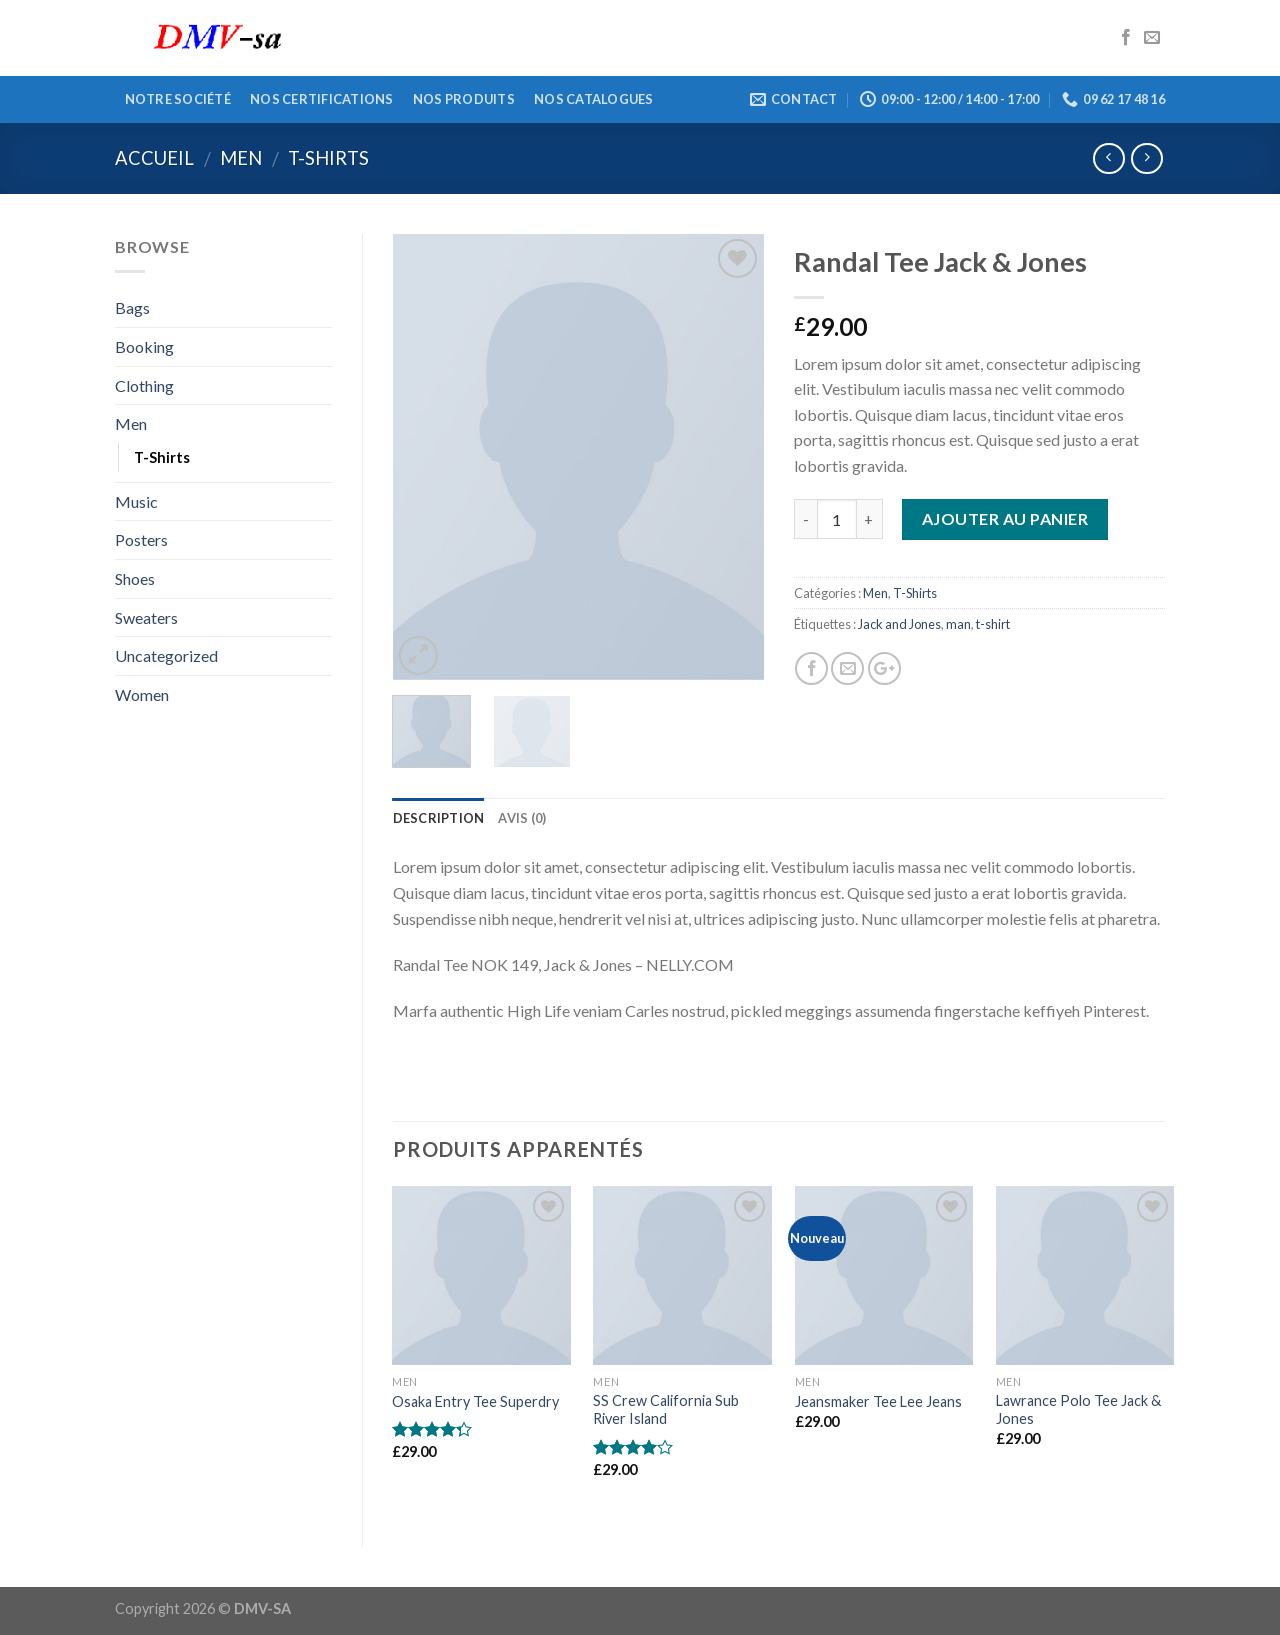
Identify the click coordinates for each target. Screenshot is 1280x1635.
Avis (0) (522, 818)
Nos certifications (322, 99)
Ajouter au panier (1005, 518)
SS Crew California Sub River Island (666, 1410)
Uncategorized (166, 655)
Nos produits (464, 99)
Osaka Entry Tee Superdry (475, 1401)
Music (136, 501)
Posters (141, 539)
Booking (144, 346)
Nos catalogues (594, 99)
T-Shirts (328, 158)
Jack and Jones (899, 624)
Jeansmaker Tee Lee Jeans (878, 1401)
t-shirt (993, 624)
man (958, 624)
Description (439, 818)
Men (241, 158)
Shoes (135, 578)
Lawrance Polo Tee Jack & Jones (1078, 1410)
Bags (132, 307)
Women (142, 694)
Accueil (154, 158)
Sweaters (146, 617)
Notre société (178, 99)
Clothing (144, 385)
